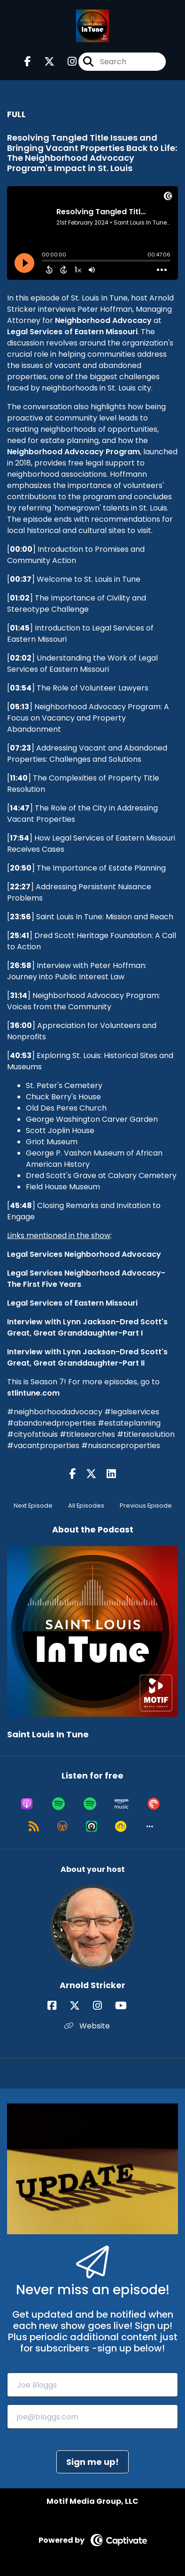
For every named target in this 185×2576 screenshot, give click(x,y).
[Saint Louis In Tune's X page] (43, 61)
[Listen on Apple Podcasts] (26, 1804)
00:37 (20, 579)
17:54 (19, 838)
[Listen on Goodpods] (120, 1826)
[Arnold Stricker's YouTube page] (126, 2005)
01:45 (20, 628)
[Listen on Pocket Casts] (153, 1804)
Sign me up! (92, 2462)
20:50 (20, 868)
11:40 (19, 778)
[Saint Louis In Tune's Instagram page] (66, 61)
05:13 (19, 706)
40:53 (20, 1055)
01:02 (20, 598)
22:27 (20, 886)
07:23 (20, 748)
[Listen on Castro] (91, 1826)
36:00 (21, 1025)
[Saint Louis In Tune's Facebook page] (27, 61)
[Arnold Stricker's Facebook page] (57, 2005)
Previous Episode (146, 1506)
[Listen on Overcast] (62, 1826)
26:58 (20, 965)
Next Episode (33, 1506)
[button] (150, 1826)
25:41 (19, 935)
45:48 (21, 1205)
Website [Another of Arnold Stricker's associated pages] (87, 2025)
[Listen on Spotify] (58, 1804)
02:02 (20, 658)
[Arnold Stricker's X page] (80, 2005)
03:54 (20, 688)
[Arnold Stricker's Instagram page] (103, 2005)
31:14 (18, 995)
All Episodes (86, 1506)
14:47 (20, 808)
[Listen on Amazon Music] (121, 1804)
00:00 (21, 549)
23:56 (20, 916)
